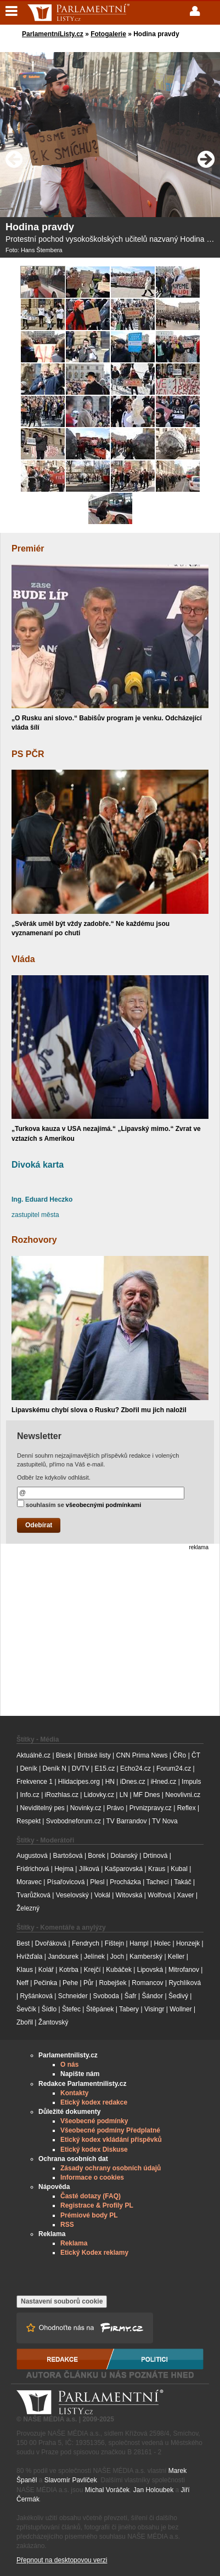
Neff (22, 1983)
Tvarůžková (33, 1895)
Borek (96, 1856)
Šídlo (49, 2009)
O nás (69, 2064)
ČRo (179, 1755)
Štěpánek (100, 2009)
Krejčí (92, 1970)
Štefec (71, 2009)
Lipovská (150, 1970)
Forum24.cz (173, 1768)
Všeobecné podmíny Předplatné (110, 2130)
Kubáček (119, 1970)
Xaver (185, 1895)
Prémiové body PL (89, 2215)
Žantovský (53, 2022)
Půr (88, 1983)
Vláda (23, 959)
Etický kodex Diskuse (94, 2149)
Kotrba (68, 1970)
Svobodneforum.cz (73, 1821)
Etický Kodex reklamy (94, 2252)
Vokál (102, 1895)
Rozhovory (34, 1239)
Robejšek (112, 1983)
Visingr (154, 2009)
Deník (28, 1768)
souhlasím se (79, 1504)
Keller (176, 1956)
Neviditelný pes (42, 1808)
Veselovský (72, 1895)
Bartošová (68, 1856)
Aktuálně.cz (33, 1755)
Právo (115, 1808)
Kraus (156, 1869)
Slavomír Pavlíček (70, 2480)
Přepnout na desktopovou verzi (61, 2560)
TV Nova (165, 1821)
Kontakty (74, 2093)
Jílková (89, 1869)
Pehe (70, 1983)
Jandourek (63, 1956)
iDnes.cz (132, 1781)
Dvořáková (50, 1943)
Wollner (180, 2009)
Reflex (186, 1808)
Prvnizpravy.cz (150, 1808)
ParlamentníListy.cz (52, 34)
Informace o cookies (92, 2177)
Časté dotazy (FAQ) (90, 2196)
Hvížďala (29, 1956)
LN (124, 1795)
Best (23, 1943)
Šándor (152, 1996)
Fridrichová (32, 1869)
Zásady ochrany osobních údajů (110, 2168)
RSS (67, 2224)
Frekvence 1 (35, 1781)
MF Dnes (146, 1795)
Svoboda (106, 1996)
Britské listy (94, 1755)
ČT (195, 1755)
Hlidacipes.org (79, 1781)
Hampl (139, 1943)
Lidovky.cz (99, 1795)
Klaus (24, 1970)
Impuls (191, 1781)
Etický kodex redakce (93, 2102)
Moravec (29, 1882)
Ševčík (26, 2009)
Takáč (182, 1882)
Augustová (32, 1856)
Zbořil (24, 2022)
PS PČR (28, 754)
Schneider (73, 1996)
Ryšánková (36, 1996)
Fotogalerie (108, 34)
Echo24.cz (135, 1768)
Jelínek (94, 1956)
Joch (117, 1956)
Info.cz (29, 1795)
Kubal (179, 1869)
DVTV (80, 1768)
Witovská (129, 1895)
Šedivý (178, 1996)
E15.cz (105, 1768)
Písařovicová (66, 1882)
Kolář (46, 1970)
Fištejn (114, 1943)
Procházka (125, 1882)
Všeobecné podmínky (94, 2121)
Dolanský (124, 1856)
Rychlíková (184, 1983)
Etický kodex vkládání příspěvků (111, 2139)
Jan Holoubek (153, 2490)
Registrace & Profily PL (96, 2205)
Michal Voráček (107, 2490)
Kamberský (145, 1956)
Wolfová (159, 1895)
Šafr (131, 1996)
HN (110, 1781)
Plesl (97, 1882)
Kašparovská (124, 1869)
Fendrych (85, 1943)
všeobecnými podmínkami (104, 1505)
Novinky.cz (85, 1808)
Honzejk (188, 1943)
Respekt (28, 1821)
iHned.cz (164, 1781)
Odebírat (38, 1525)
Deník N (54, 1768)
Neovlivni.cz (182, 1795)
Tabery (129, 2009)
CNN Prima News (141, 1755)
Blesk (64, 1755)
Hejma (64, 1869)
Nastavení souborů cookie (62, 2301)
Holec (162, 1943)
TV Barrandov (126, 1821)
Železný (28, 1908)
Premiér (28, 548)
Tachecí (157, 1882)
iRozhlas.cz (61, 1795)
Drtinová (155, 1856)
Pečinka (46, 1983)
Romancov (147, 1983)
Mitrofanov (183, 1970)
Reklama (73, 2243)
